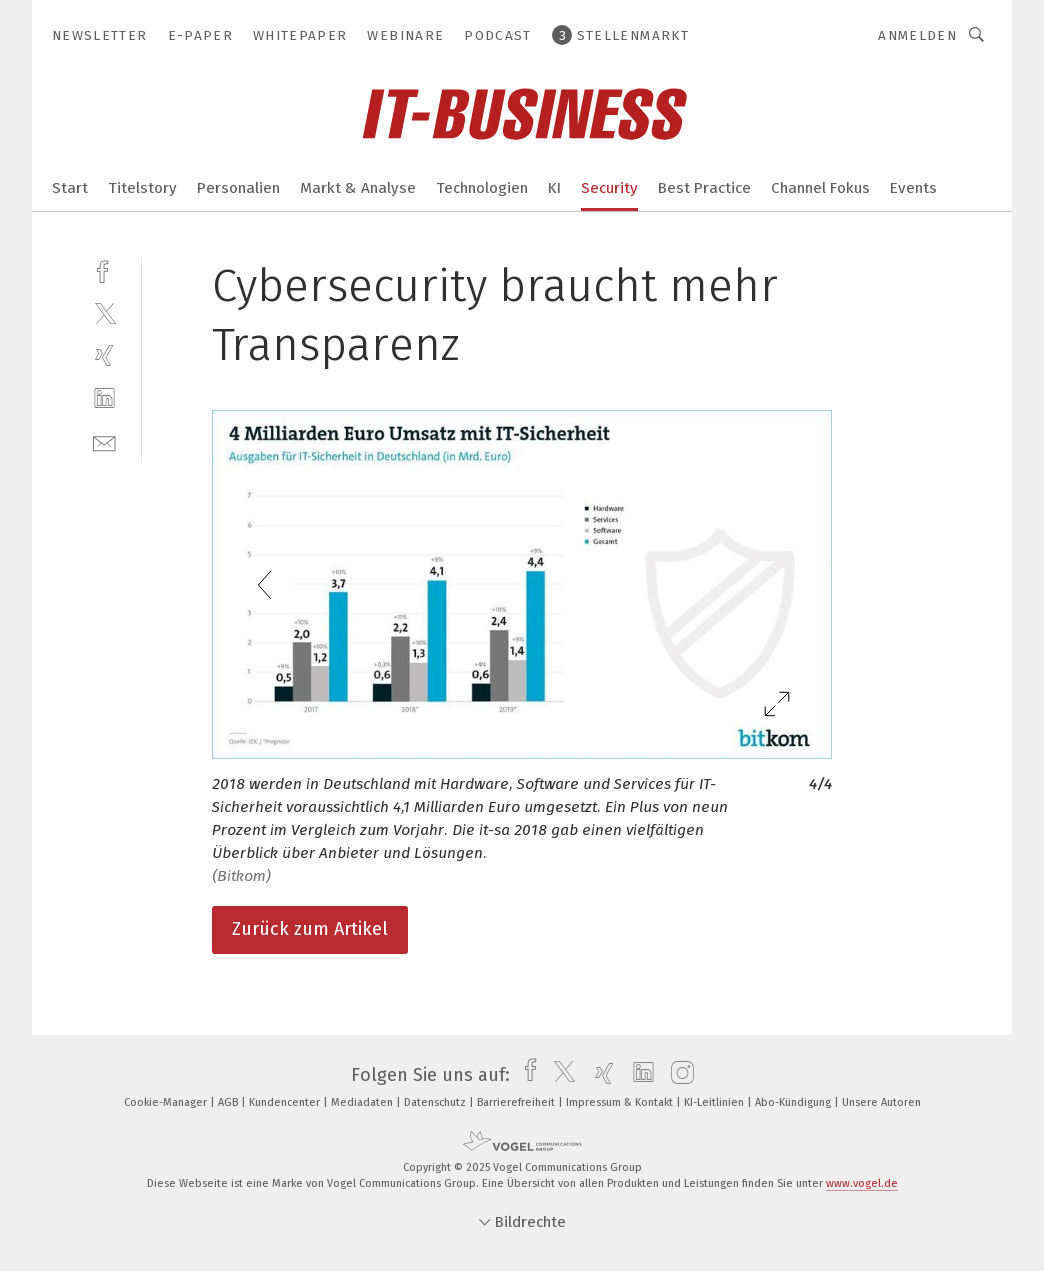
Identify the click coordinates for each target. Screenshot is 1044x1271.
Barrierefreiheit (517, 1102)
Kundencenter (286, 1102)
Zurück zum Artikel (310, 929)
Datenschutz (436, 1102)
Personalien (238, 188)
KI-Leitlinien (715, 1102)
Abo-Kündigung (794, 1102)
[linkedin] (104, 398)
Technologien (482, 188)
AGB (229, 1102)
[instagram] (677, 1075)
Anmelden (917, 35)
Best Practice (704, 188)
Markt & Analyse (358, 188)
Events (913, 188)
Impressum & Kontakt (621, 1102)
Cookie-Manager (167, 1102)
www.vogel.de (862, 1183)
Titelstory (142, 188)
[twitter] (104, 312)
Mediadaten (363, 1102)
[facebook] (104, 269)
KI (554, 188)
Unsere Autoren (881, 1102)
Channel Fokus (820, 188)
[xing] (104, 355)
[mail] (104, 441)
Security (609, 188)
